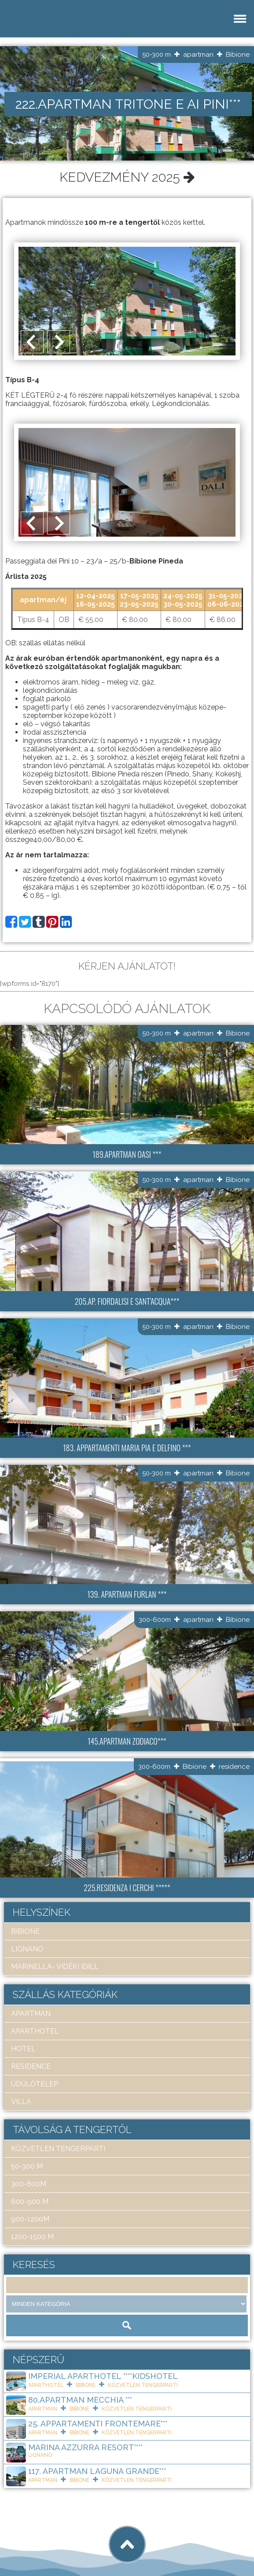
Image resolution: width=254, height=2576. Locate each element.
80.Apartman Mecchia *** (80, 2399)
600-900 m (29, 2201)
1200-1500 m (32, 2236)
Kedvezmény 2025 (127, 177)
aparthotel (35, 2031)
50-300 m (156, 55)
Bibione (238, 55)
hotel (23, 2049)
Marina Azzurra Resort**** (85, 2447)
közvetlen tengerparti (58, 2148)
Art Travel (68, 2537)
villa (21, 2101)
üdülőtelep (34, 2084)
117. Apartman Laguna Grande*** (97, 2471)
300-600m (155, 1620)
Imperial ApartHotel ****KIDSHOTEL (103, 2376)
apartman (198, 55)
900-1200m (30, 2219)
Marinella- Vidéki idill (55, 1966)
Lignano (27, 1949)
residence (234, 1767)
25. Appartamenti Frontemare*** (97, 2423)
